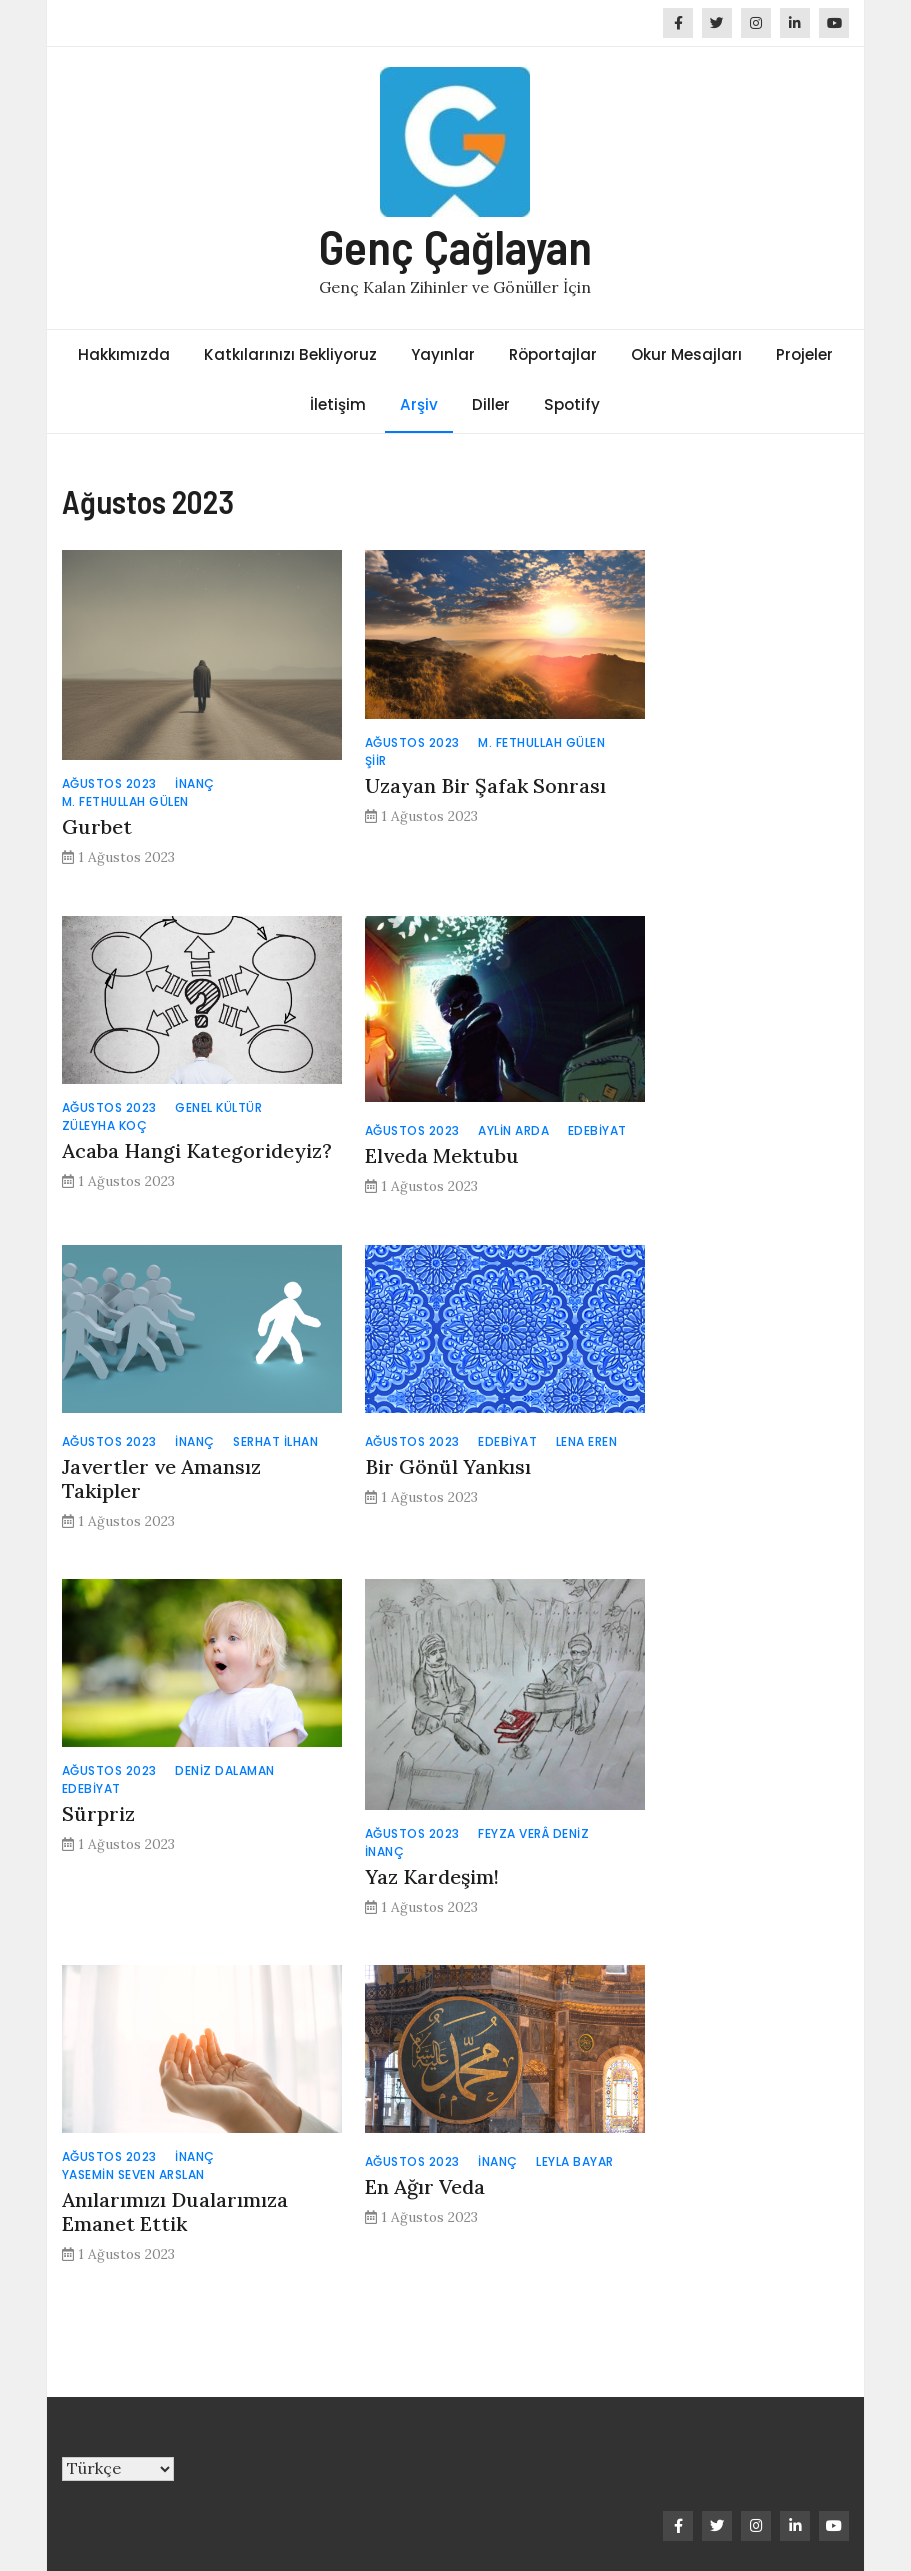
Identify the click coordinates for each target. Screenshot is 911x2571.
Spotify (572, 404)
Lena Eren (587, 1441)
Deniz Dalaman (225, 1770)
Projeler (804, 354)
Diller (491, 404)
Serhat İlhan (275, 1441)
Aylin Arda (513, 1130)
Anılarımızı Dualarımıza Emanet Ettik (175, 2211)
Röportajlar (553, 354)
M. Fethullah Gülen (125, 801)
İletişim (338, 404)
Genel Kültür (218, 1107)
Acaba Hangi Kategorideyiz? (197, 1150)
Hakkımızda (124, 354)
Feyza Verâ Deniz (533, 1833)
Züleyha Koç (105, 1125)
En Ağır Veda (425, 2186)
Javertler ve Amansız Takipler (161, 1478)
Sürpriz (98, 1813)
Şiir (376, 760)
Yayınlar (443, 354)
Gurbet (97, 826)
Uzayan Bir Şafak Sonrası (485, 785)
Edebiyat (597, 1130)
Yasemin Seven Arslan (133, 2174)
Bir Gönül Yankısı (448, 1466)
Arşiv (419, 404)
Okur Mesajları (686, 354)
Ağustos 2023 (109, 783)
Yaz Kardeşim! (432, 1876)
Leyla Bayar (575, 2161)
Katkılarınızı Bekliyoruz (290, 354)
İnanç (195, 783)
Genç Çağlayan (455, 246)
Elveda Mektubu (442, 1155)
